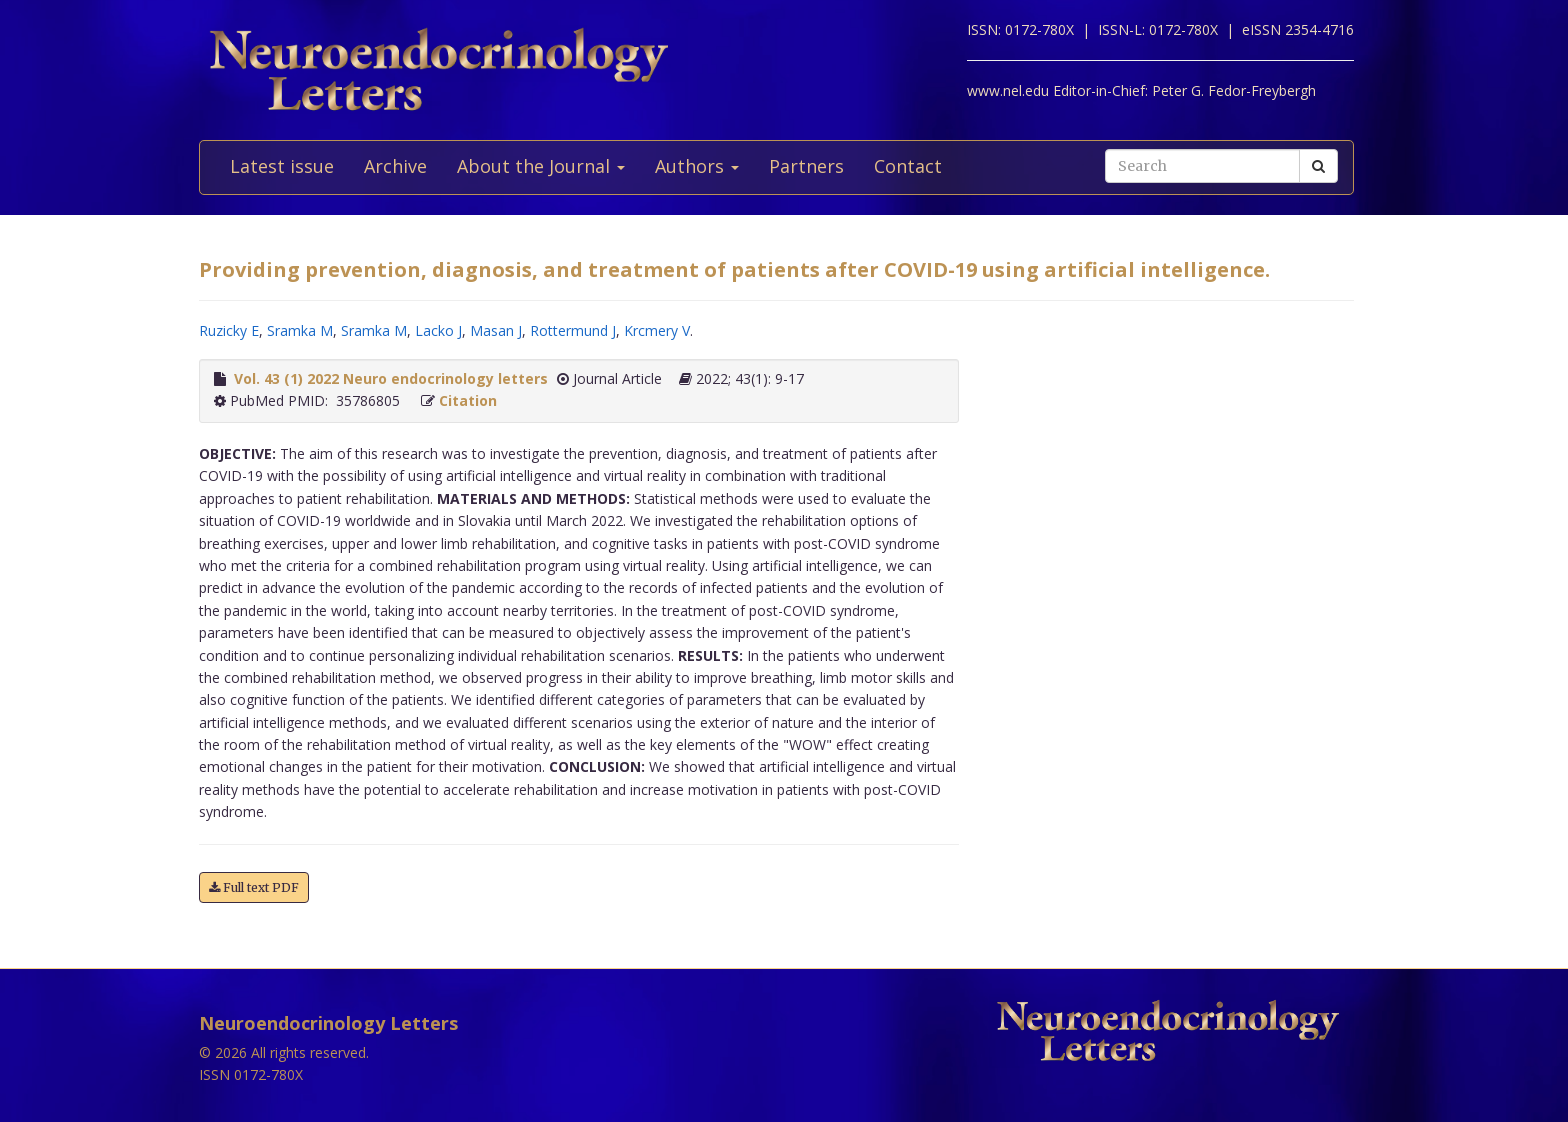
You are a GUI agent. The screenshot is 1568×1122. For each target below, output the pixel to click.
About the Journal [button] (541, 166)
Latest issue (282, 166)
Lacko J (438, 330)
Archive (395, 166)
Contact (908, 166)
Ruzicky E (229, 330)
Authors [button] (697, 166)
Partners (806, 166)
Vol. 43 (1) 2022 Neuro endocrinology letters (391, 378)
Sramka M (300, 330)
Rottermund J (573, 330)
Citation (468, 400)
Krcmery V (657, 330)
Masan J (496, 330)
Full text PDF (254, 887)
